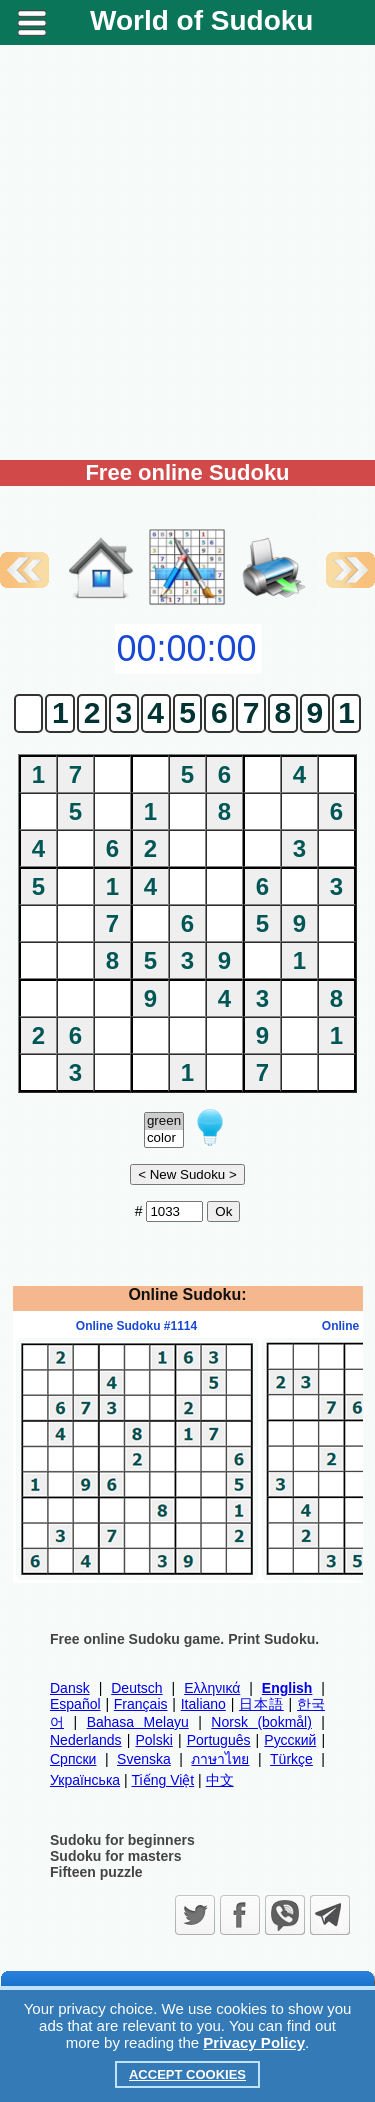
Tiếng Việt (163, 1780)
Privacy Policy (254, 2042)
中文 (220, 1780)
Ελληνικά (212, 1688)
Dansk (70, 1688)
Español (75, 1704)
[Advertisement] (187, 252)
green (164, 1121)
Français (141, 1704)
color (164, 1138)
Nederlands (86, 1740)
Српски (73, 1759)
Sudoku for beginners (122, 1840)
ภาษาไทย (220, 1759)
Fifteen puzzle (96, 1872)
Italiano (203, 1704)
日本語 (261, 1704)
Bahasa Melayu (138, 1722)
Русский (290, 1740)
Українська (85, 1780)
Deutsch (136, 1688)
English (287, 1688)
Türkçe (291, 1759)
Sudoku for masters (115, 1856)
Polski (153, 1740)
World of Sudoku (201, 20)
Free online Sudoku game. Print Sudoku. (184, 1639)
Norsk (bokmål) (261, 1722)
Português (219, 1740)
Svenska (144, 1759)
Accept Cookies (187, 2074)
